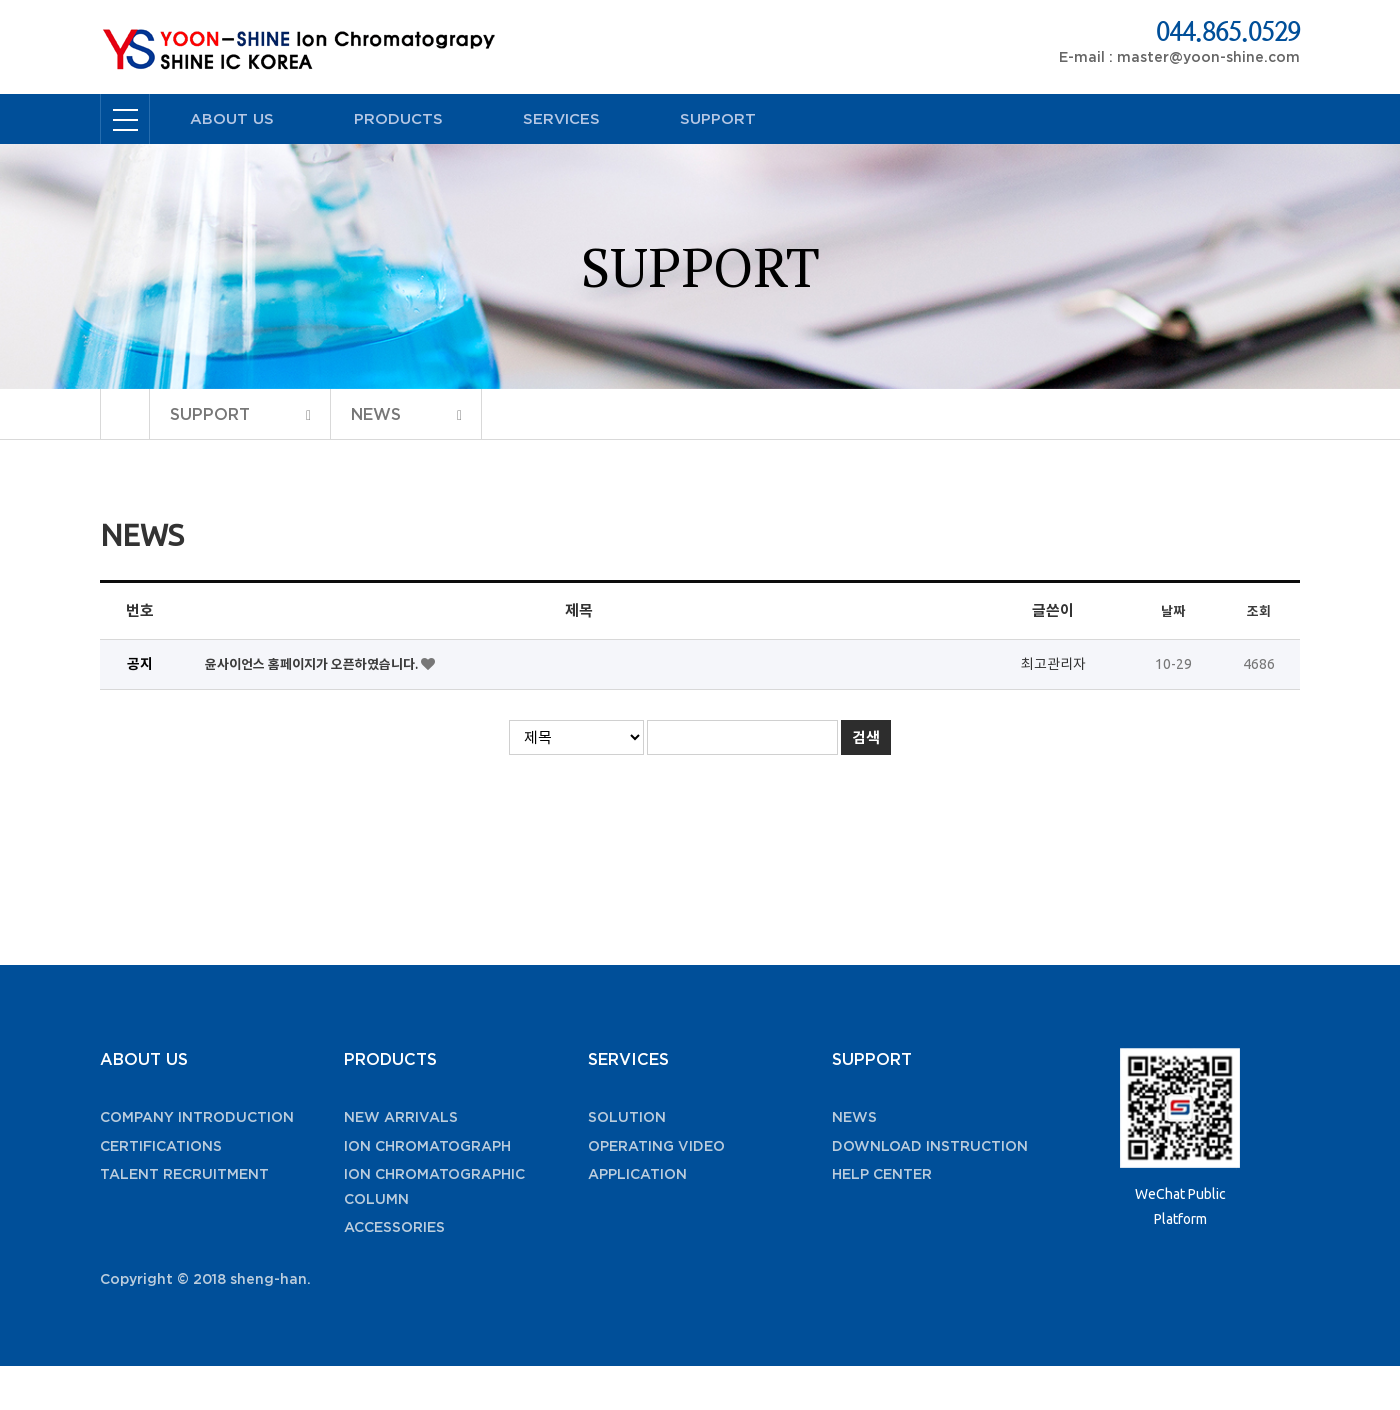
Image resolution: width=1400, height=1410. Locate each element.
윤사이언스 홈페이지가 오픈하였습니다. (313, 664)
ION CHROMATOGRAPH (427, 1146)
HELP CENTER (882, 1174)
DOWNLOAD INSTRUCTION (930, 1146)
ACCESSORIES (394, 1227)
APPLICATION (637, 1174)
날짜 (1173, 611)
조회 (1259, 611)
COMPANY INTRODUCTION (197, 1117)
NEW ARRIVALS (401, 1117)
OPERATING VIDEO (656, 1146)
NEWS (854, 1117)
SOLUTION (627, 1117)
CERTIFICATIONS (161, 1146)
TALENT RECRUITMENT (184, 1174)
